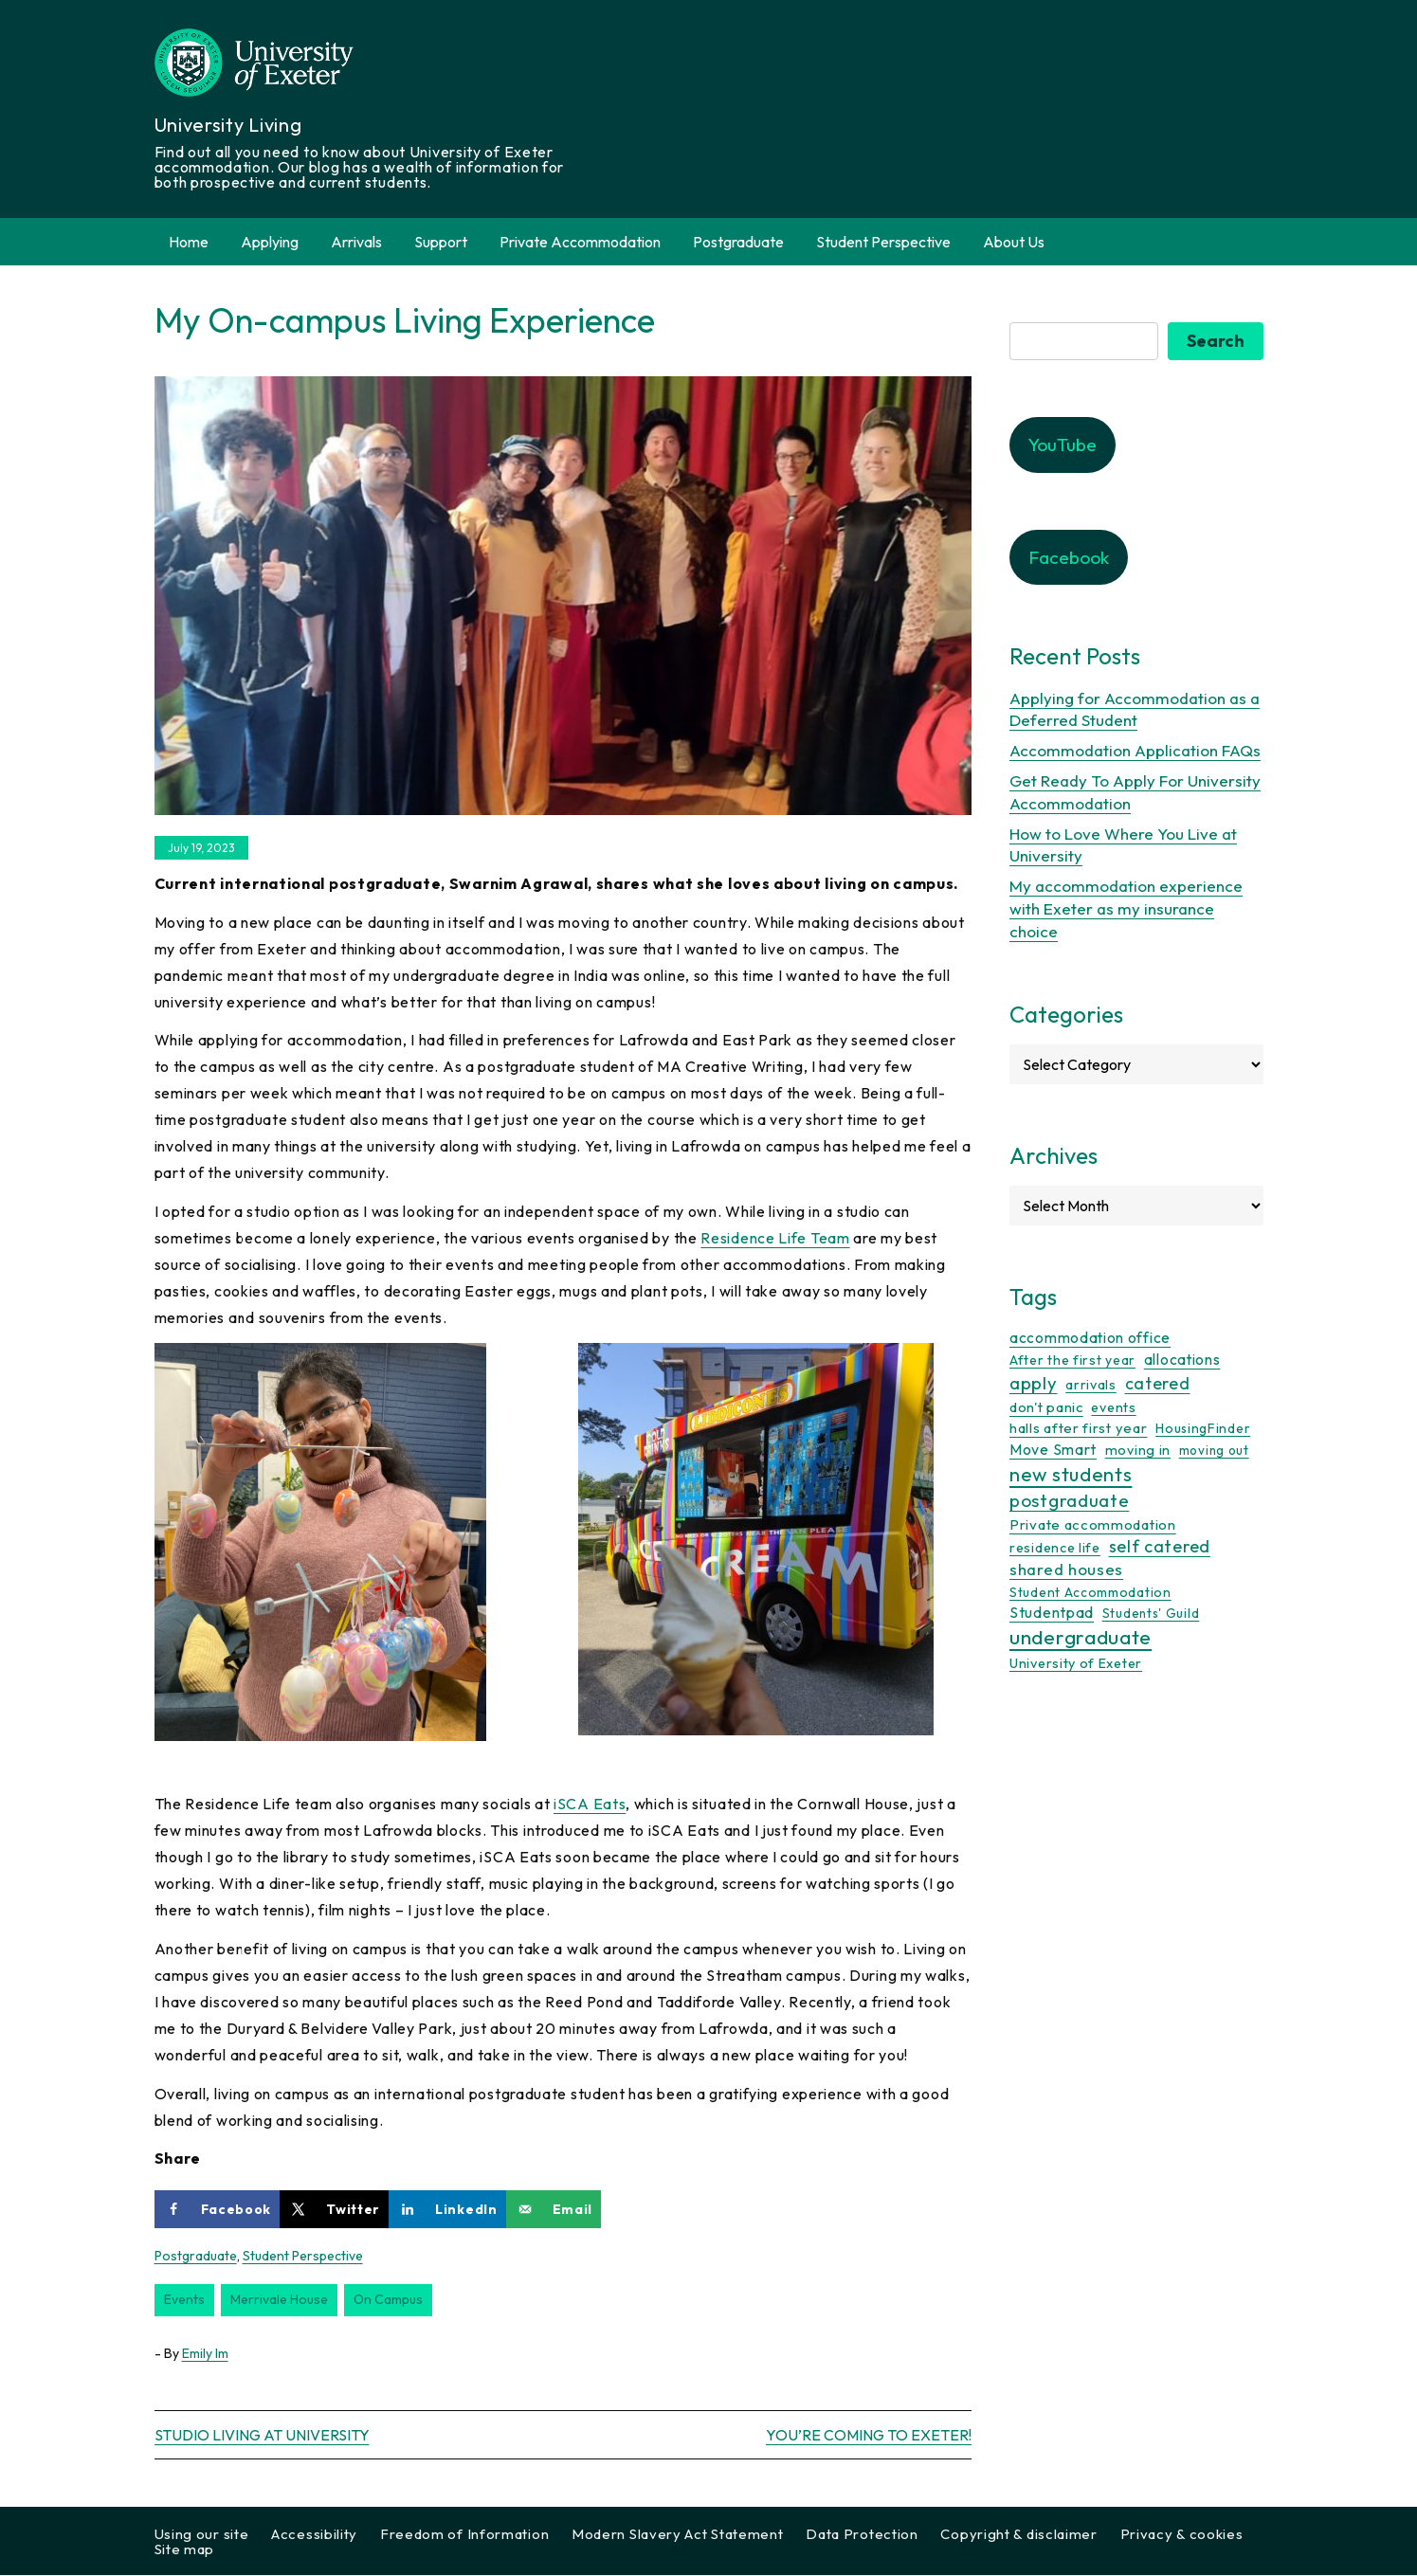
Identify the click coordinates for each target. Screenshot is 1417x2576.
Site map (184, 2550)
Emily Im (205, 2353)
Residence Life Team (774, 1237)
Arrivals (356, 241)
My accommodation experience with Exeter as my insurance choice (1126, 908)
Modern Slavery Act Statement (678, 2535)
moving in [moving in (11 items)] (1138, 1450)
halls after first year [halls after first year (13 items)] (1078, 1429)
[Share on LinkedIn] (447, 2209)
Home (189, 241)
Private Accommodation (580, 241)
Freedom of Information (464, 2535)
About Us (1014, 241)
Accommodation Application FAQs (1135, 750)
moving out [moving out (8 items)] (1214, 1450)
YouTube (1062, 444)
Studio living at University (262, 2435)
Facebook (1068, 557)
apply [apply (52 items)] (1033, 1382)
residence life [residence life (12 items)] (1054, 1547)
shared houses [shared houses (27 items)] (1066, 1570)
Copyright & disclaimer (1018, 2535)
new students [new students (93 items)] (1070, 1473)
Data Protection (862, 2535)
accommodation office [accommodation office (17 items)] (1090, 1337)
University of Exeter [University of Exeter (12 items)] (1075, 1663)
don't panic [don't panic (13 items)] (1046, 1407)
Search (1215, 341)
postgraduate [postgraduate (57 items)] (1069, 1500)
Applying (270, 241)
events (184, 2299)
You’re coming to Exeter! (869, 2435)
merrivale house (279, 2299)
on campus (388, 2299)
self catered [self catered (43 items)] (1159, 1546)
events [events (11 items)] (1113, 1407)
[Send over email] (554, 2209)
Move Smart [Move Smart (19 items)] (1053, 1449)
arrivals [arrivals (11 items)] (1091, 1384)
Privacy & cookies (1182, 2535)
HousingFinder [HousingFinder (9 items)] (1202, 1429)
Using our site (201, 2535)
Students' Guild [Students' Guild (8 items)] (1151, 1614)
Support (440, 241)
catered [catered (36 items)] (1157, 1383)
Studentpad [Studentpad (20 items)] (1051, 1613)
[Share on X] (334, 2209)
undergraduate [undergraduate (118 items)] (1080, 1637)
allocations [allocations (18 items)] (1182, 1359)
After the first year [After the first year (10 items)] (1072, 1360)
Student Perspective (883, 241)
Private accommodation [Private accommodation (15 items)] (1092, 1524)
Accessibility (314, 2535)
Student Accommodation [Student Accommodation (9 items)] (1090, 1592)
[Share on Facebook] (217, 2209)
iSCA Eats (590, 1803)
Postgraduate (738, 241)
